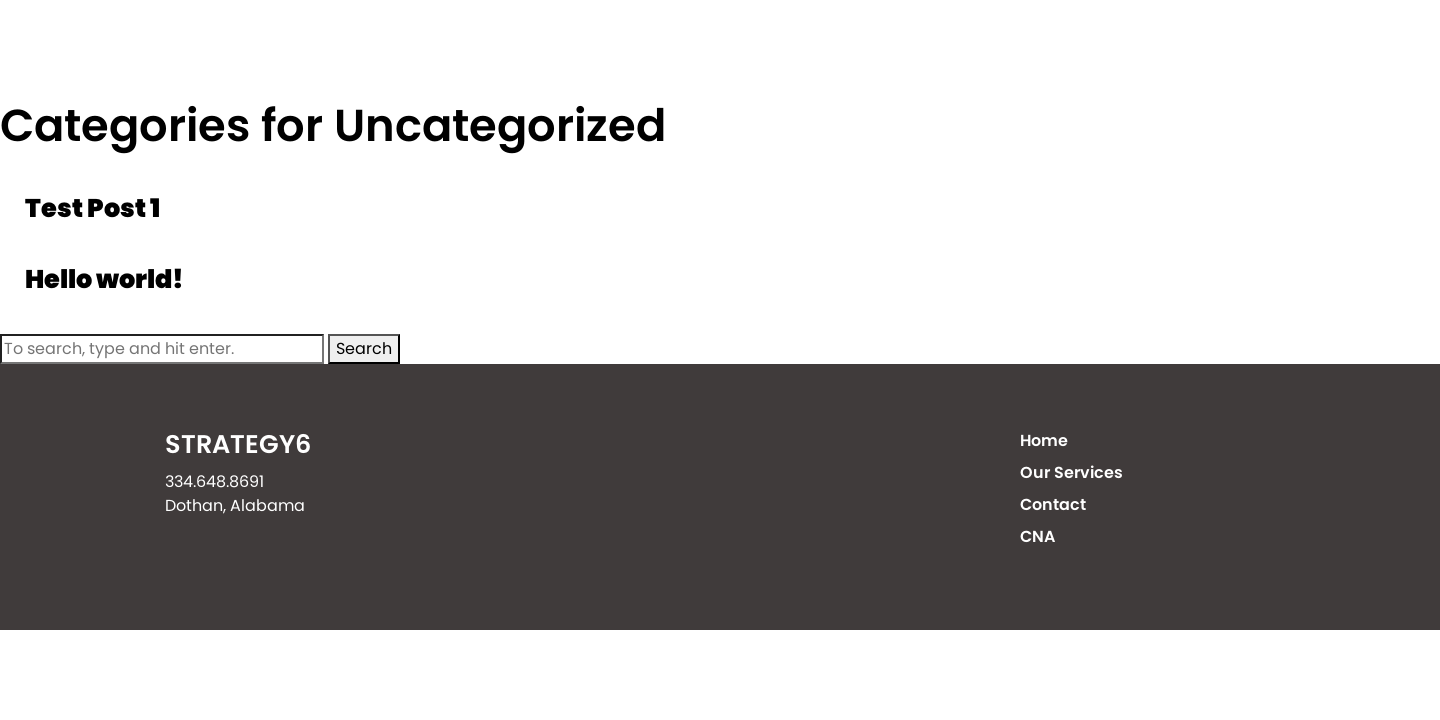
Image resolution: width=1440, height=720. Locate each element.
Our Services (948, 49)
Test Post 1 (92, 208)
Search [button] (364, 348)
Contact (1123, 49)
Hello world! (104, 279)
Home (790, 49)
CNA (1257, 49)
